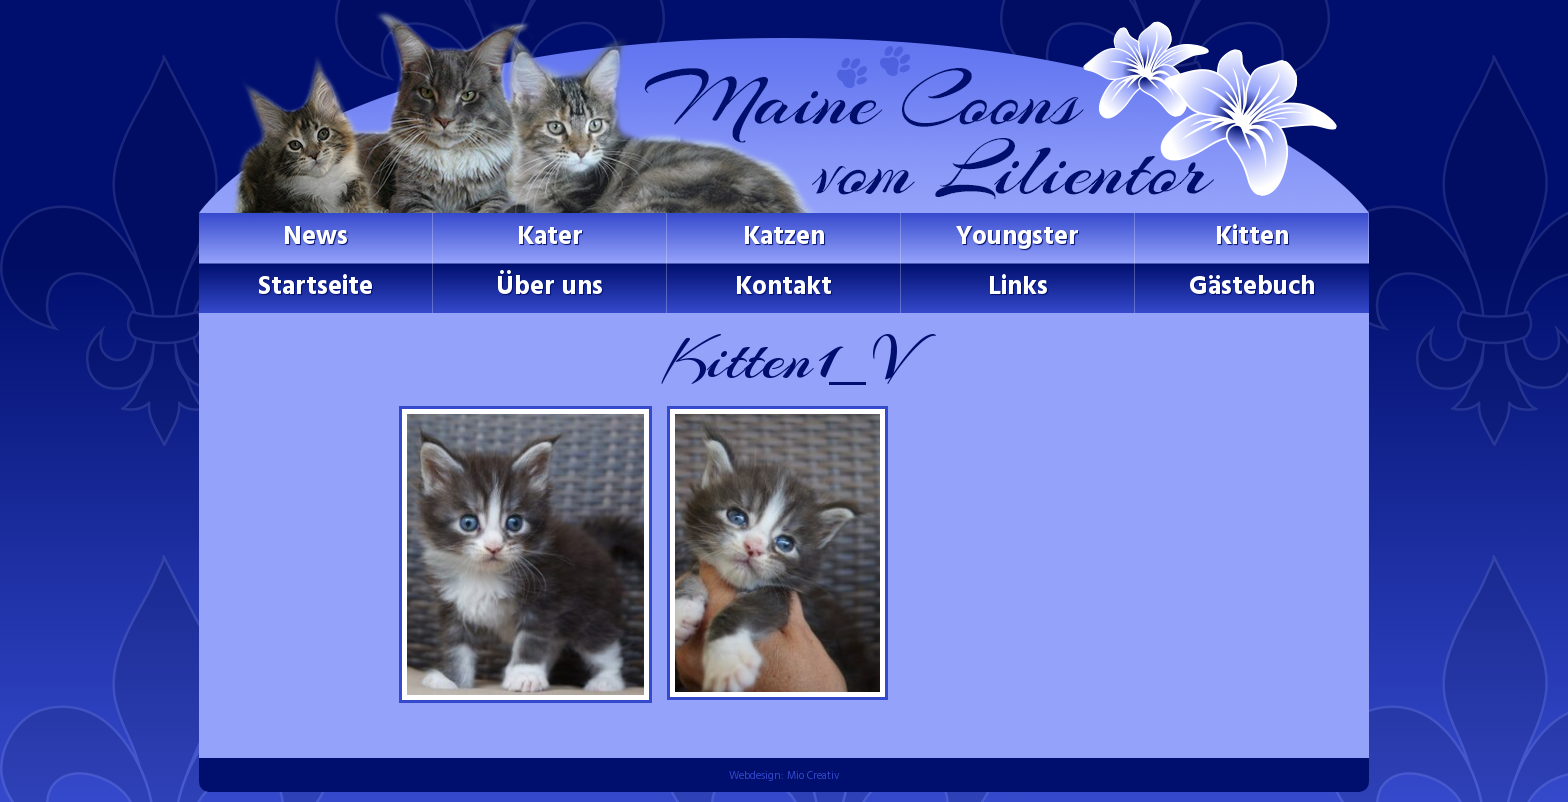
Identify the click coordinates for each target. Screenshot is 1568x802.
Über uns (549, 287)
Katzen (784, 237)
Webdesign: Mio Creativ (784, 776)
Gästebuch (1252, 287)
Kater (550, 237)
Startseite (315, 287)
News (315, 237)
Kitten (1252, 237)
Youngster (1017, 237)
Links (1018, 287)
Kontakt (783, 287)
